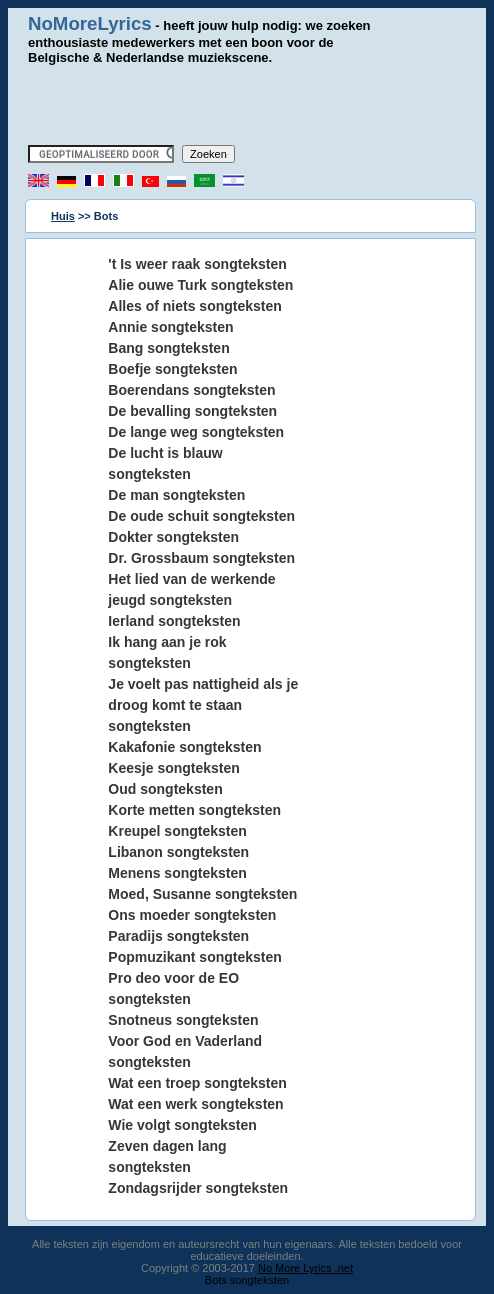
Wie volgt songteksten (182, 1125)
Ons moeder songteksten (192, 915)
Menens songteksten (177, 873)
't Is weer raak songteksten (197, 264)
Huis (63, 216)
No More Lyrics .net (305, 1268)
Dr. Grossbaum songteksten (201, 558)
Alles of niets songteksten (194, 306)
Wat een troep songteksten (197, 1083)
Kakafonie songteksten (184, 747)
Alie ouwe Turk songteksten (200, 285)
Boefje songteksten (172, 369)
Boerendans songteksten (191, 390)
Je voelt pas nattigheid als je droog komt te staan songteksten (203, 705)
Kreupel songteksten (177, 831)
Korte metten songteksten (194, 810)
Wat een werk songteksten (195, 1104)
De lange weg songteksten (196, 432)
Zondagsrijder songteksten (198, 1188)
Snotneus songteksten (183, 1020)
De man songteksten (176, 495)
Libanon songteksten (178, 852)
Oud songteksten (165, 789)
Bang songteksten (168, 348)
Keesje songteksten (174, 768)
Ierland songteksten (174, 621)
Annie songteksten (170, 327)
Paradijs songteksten (178, 936)
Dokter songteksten (173, 537)
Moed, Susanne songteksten (202, 894)
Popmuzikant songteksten (194, 957)
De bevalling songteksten (192, 411)
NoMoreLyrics (90, 23)
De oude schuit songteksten (201, 516)
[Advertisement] (257, 105)
